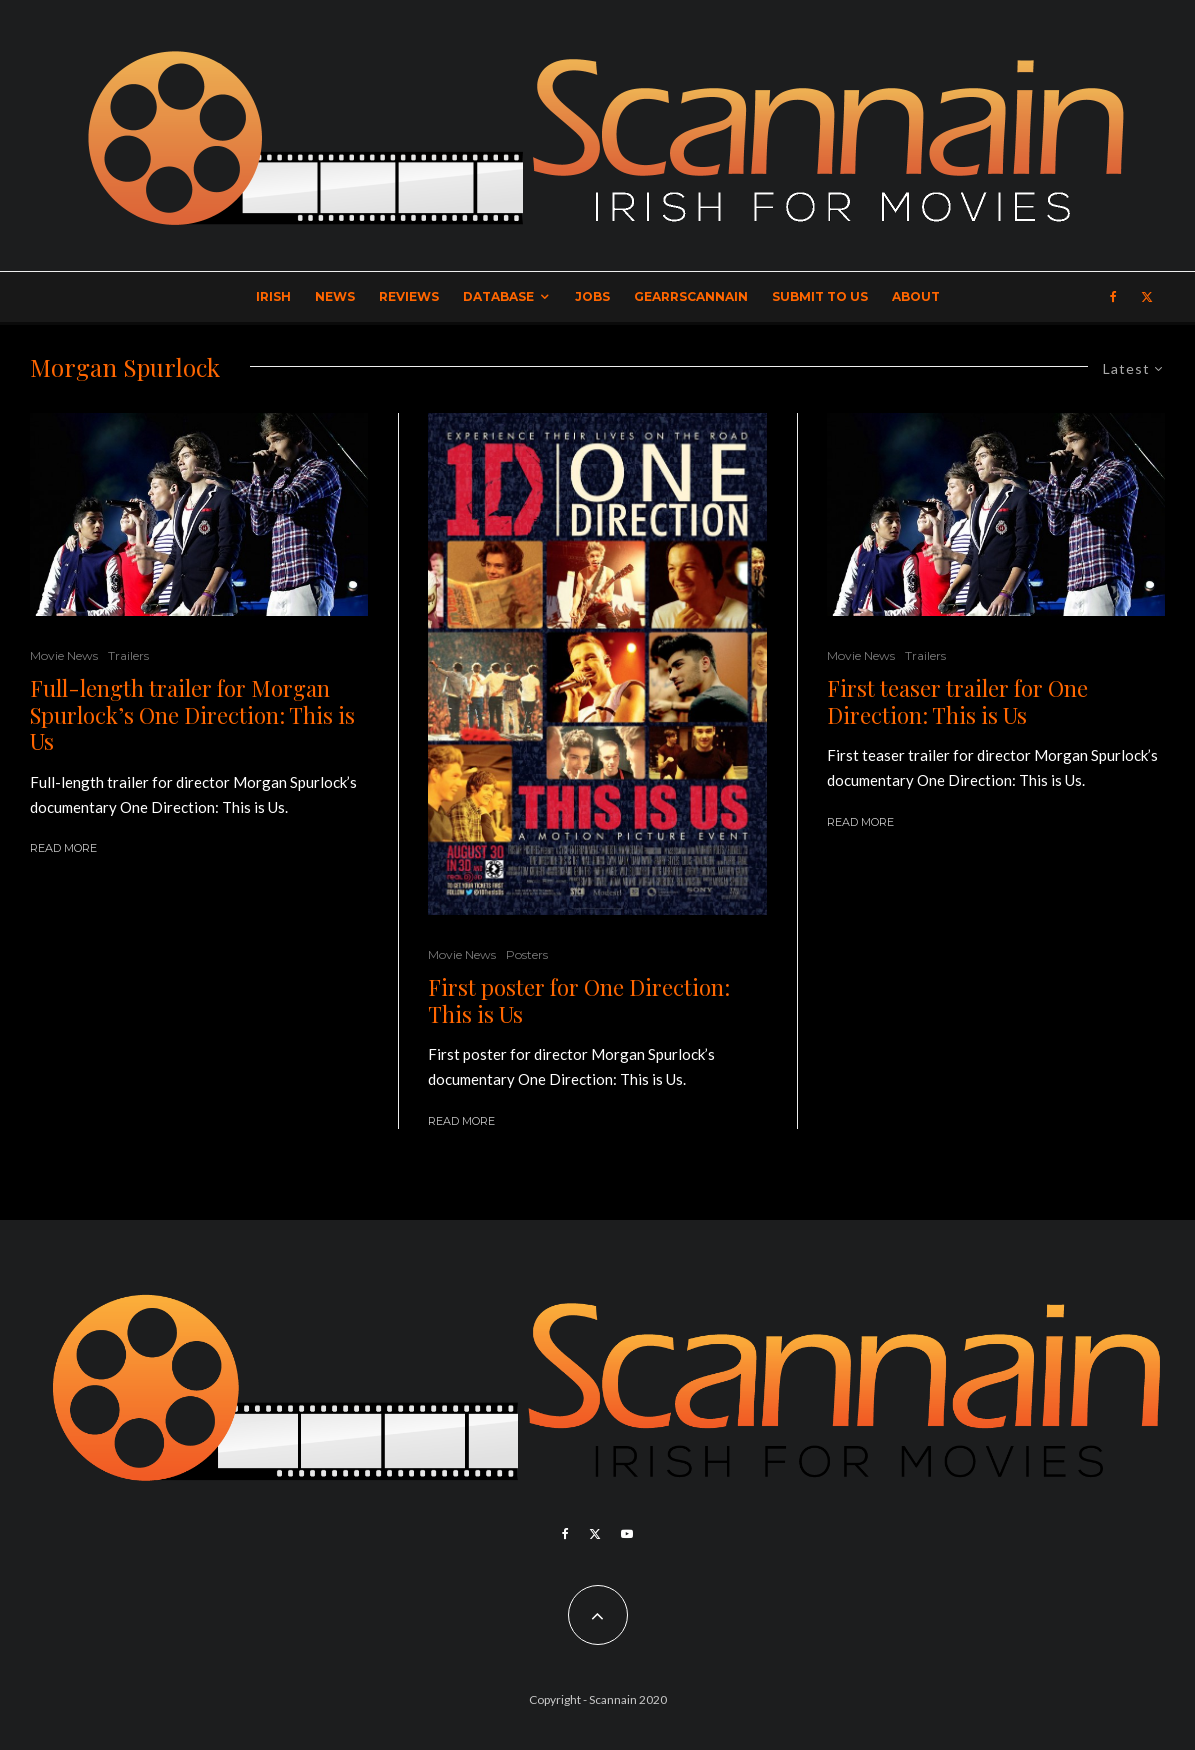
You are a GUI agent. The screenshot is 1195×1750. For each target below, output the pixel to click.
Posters (527, 954)
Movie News (64, 655)
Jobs (592, 296)
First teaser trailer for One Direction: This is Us (957, 701)
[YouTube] (627, 1534)
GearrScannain (691, 296)
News (335, 296)
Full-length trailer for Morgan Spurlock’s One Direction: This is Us (192, 714)
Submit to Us (820, 296)
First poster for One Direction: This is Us (579, 1000)
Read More (63, 848)
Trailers (128, 655)
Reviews (409, 296)
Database (498, 296)
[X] (1147, 297)
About (916, 296)
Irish (273, 296)
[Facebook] (1113, 297)
